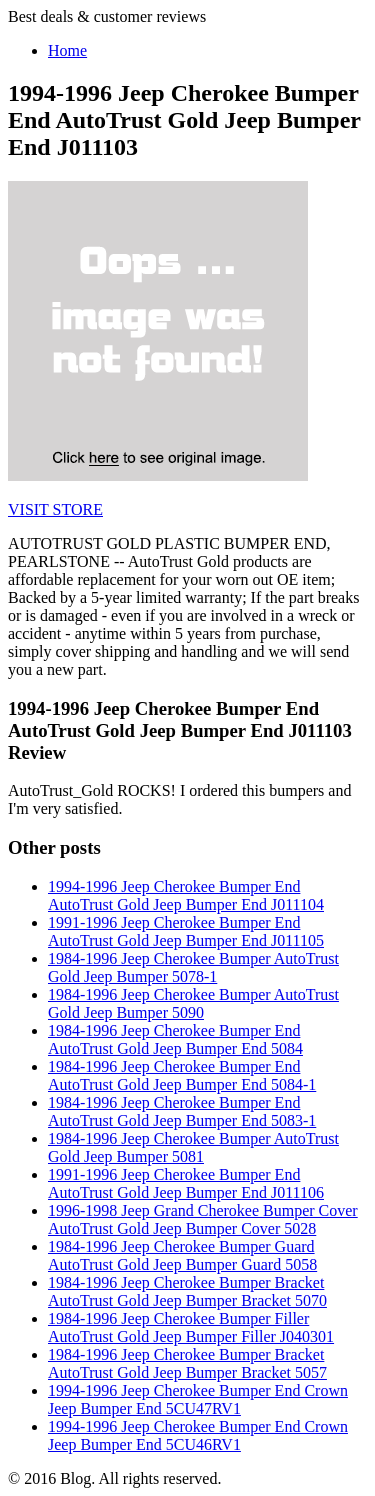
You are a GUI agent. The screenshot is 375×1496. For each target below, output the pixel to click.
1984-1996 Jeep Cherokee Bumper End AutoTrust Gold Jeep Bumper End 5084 (175, 1039)
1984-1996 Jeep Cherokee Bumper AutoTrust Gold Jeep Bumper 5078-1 (193, 967)
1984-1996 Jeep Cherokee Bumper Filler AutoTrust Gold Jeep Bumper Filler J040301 (191, 1327)
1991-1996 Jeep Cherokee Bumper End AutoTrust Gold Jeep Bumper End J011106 (186, 1183)
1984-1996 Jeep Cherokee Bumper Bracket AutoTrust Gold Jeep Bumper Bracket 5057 (187, 1363)
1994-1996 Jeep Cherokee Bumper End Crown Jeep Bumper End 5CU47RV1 (198, 1399)
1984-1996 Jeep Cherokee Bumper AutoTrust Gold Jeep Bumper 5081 (193, 1147)
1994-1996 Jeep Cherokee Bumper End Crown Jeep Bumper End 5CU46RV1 (198, 1435)
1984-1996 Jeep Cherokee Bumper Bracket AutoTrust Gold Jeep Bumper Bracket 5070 (187, 1291)
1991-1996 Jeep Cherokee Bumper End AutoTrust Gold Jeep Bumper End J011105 (186, 931)
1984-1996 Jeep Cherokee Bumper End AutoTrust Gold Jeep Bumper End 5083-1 (182, 1111)
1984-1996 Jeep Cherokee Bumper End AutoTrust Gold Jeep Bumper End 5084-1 (182, 1075)
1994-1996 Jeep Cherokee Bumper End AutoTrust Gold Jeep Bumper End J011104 (186, 895)
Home (67, 50)
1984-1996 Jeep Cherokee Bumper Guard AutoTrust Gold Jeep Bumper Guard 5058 (182, 1255)
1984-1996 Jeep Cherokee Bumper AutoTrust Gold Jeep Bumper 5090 (193, 1003)
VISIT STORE (55, 509)
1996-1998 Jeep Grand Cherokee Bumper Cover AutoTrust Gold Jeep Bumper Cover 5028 (203, 1219)
